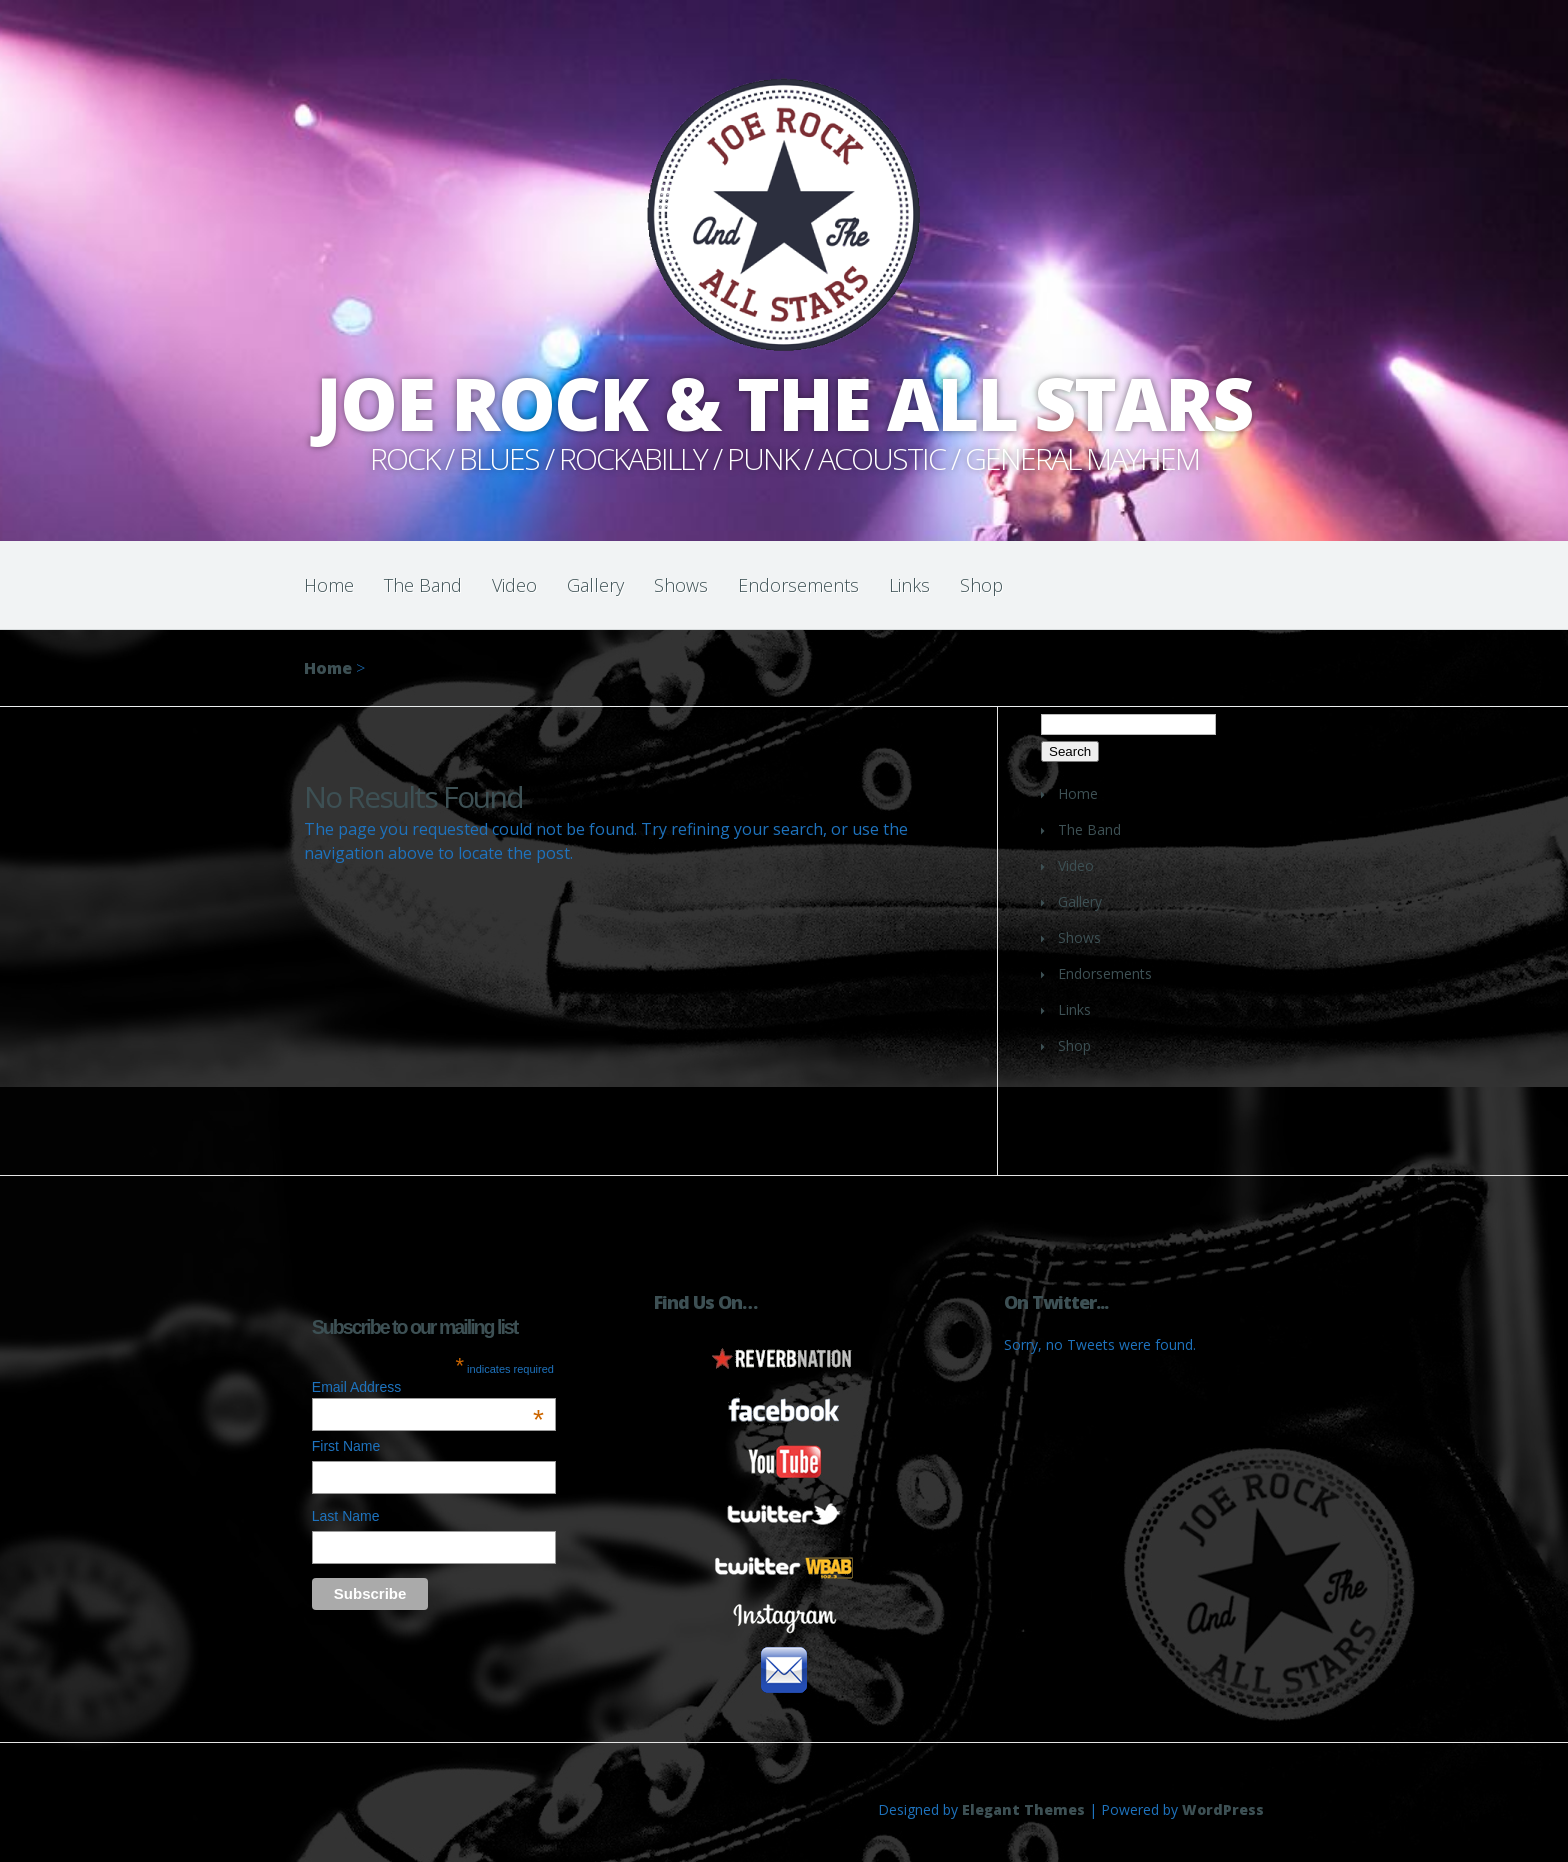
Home (329, 585)
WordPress (1223, 1809)
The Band (423, 585)
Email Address (428, 1387)
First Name (346, 1446)
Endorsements (798, 585)
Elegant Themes (1023, 1809)
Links (909, 585)
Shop (981, 585)
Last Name (346, 1516)
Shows (681, 585)
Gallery (595, 585)
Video (514, 585)
